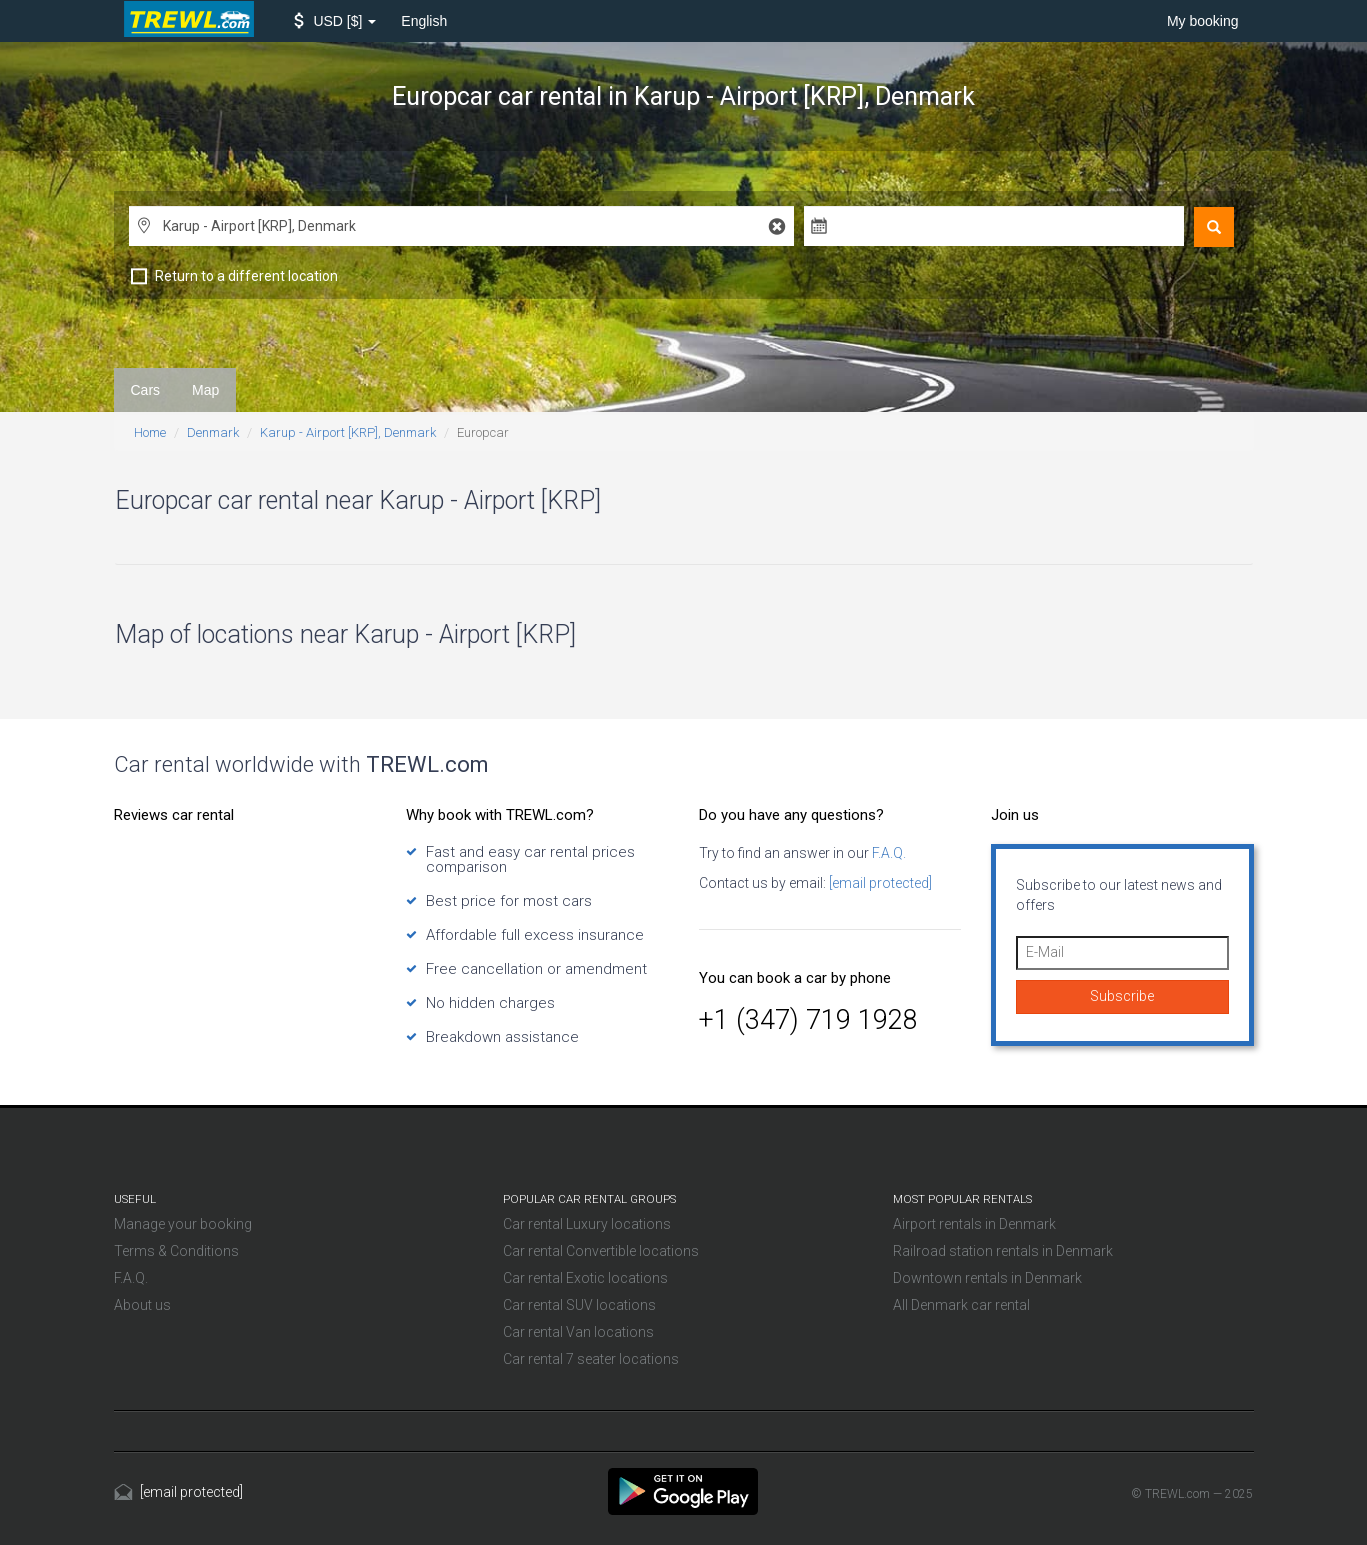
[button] (335, 21)
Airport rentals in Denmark (974, 1224)
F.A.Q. (887, 853)
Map (205, 390)
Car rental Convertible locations (601, 1251)
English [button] (424, 21)
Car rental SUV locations (579, 1305)
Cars (146, 390)
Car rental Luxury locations (587, 1224)
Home (150, 432)
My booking (1203, 21)
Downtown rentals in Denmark (987, 1278)
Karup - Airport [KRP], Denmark (348, 432)
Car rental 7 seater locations (591, 1359)
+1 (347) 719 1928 (808, 1020)
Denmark (213, 432)
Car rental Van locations (578, 1332)
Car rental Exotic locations (585, 1278)
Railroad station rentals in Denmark (1003, 1251)
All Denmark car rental (961, 1305)
